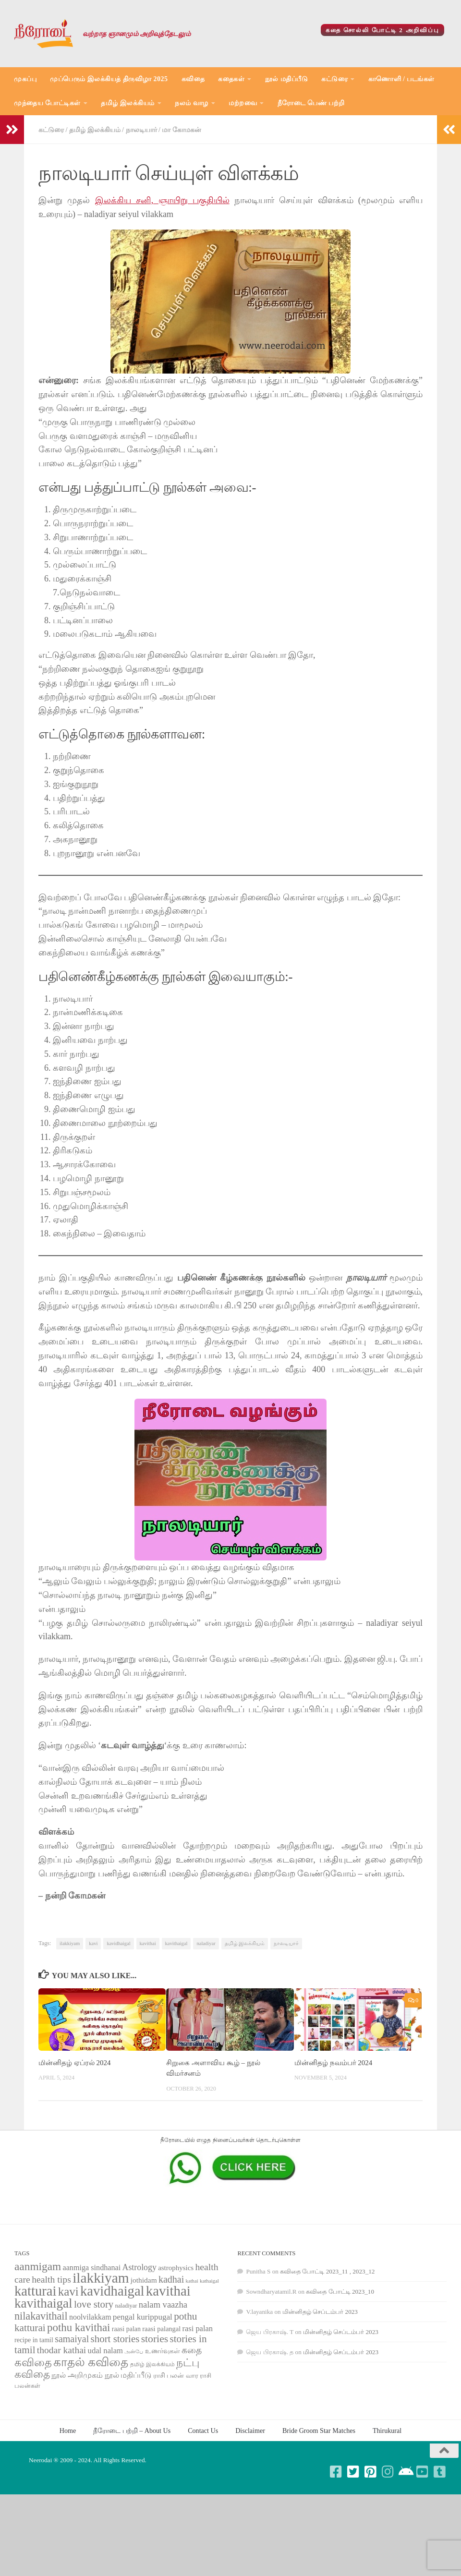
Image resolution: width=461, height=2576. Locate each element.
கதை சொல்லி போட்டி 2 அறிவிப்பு (383, 30)
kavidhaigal (118, 1943)
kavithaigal (176, 1943)
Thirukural (387, 2430)
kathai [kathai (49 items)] (192, 2281)
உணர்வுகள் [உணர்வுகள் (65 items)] (162, 2351)
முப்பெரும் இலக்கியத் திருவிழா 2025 (109, 79)
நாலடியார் (141, 129)
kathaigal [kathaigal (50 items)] (209, 2281)
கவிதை (193, 79)
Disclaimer (250, 2430)
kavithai (148, 1943)
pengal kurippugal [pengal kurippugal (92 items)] (142, 2317)
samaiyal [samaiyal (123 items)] (72, 2339)
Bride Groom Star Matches (318, 2430)
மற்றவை (243, 103)
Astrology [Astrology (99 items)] (139, 2267)
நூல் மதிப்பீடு (286, 79)
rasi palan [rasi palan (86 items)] (197, 2328)
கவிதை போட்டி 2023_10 (340, 2291)
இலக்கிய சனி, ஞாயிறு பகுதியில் (162, 200)
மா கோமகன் (181, 129)
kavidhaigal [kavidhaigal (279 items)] (112, 2291)
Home (68, 2430)
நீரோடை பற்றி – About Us (131, 2430)
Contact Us (203, 2430)
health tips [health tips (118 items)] (51, 2279)
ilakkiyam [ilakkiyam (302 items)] (101, 2278)
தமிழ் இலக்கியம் (128, 103)
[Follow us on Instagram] (388, 2472)
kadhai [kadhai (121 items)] (171, 2279)
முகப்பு (25, 79)
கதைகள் (231, 79)
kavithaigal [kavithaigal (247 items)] (43, 2303)
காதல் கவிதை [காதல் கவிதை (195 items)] (90, 2362)
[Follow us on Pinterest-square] (370, 2472)
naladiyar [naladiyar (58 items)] (126, 2305)
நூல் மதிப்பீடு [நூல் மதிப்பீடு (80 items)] (128, 2375)
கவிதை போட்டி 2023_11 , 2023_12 (327, 2271)
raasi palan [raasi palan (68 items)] (126, 2329)
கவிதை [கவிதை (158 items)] (33, 2363)
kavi (93, 1943)
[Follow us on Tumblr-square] (440, 2472)
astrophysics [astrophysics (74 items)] (176, 2268)
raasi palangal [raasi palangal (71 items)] (161, 2329)
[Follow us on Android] (405, 2472)
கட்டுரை (334, 79)
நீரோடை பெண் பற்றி (311, 103)
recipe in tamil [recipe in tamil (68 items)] (33, 2340)
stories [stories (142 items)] (155, 2339)
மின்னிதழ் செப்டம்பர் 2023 (320, 2311)
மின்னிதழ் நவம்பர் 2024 (333, 2063)
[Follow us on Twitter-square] (353, 2472)
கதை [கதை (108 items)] (192, 2350)
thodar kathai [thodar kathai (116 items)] (61, 2350)
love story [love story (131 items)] (93, 2304)
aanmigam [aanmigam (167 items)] (37, 2266)
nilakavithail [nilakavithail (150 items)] (41, 2316)
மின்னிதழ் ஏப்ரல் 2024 (74, 2063)
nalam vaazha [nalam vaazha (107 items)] (163, 2304)
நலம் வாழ (191, 103)
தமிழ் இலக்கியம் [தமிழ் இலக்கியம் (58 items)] (152, 2364)
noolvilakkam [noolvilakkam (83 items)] (90, 2317)
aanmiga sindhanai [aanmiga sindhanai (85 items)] (92, 2267)
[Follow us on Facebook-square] (336, 2472)
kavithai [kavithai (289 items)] (168, 2290)
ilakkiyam (70, 1943)
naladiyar (205, 1943)
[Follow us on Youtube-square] (422, 2472)
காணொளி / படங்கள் (401, 79)
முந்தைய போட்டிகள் (47, 103)
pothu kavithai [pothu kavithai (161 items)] (78, 2328)
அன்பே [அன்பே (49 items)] (133, 2351)
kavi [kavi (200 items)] (68, 2291)
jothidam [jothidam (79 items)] (144, 2280)
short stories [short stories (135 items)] (115, 2339)
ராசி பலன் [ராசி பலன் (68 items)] (168, 2375)
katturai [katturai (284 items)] (35, 2291)
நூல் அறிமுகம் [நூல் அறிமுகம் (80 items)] (77, 2375)
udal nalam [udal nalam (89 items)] (105, 2350)
